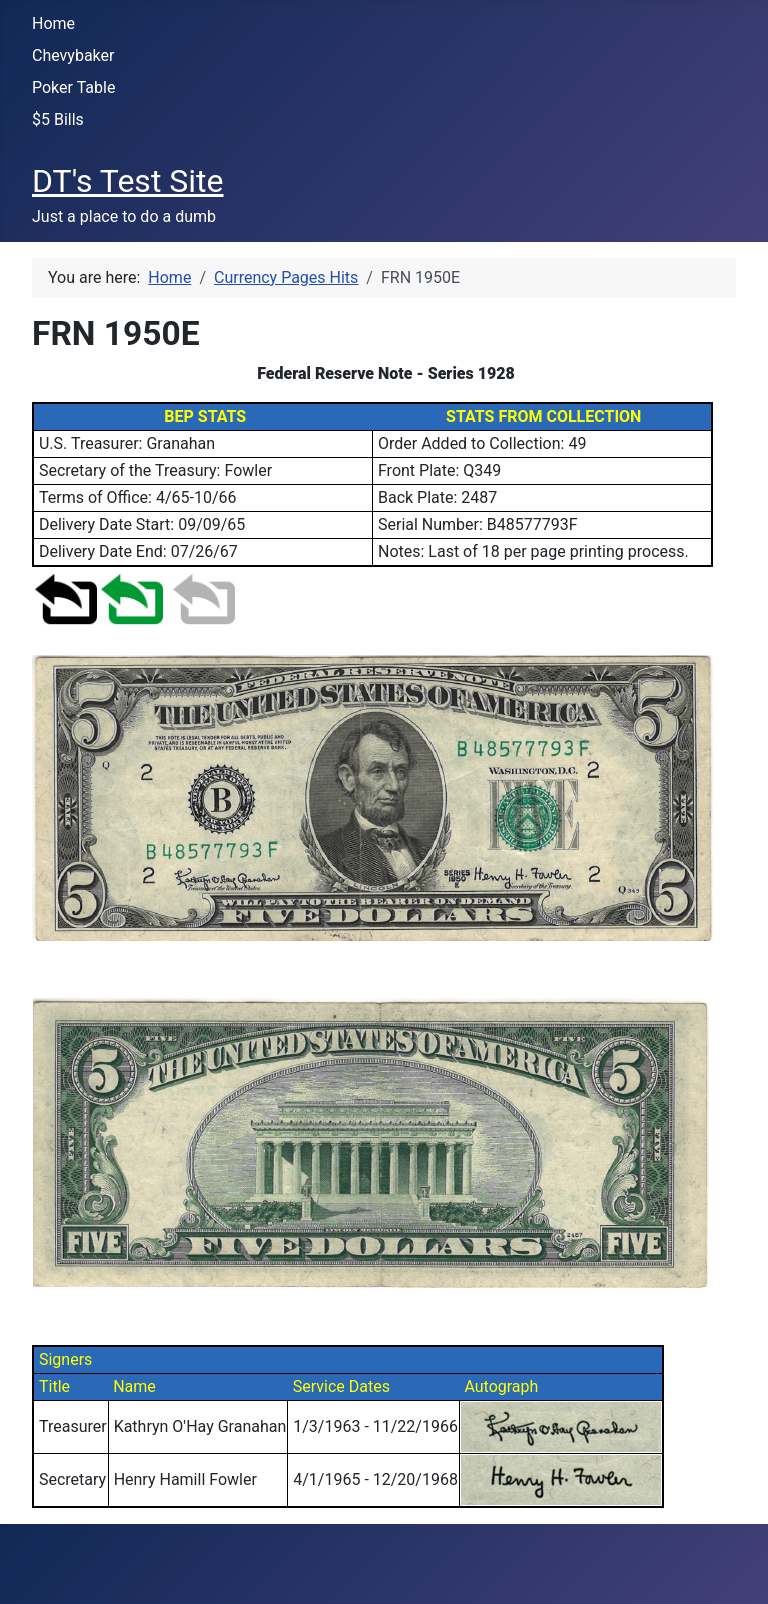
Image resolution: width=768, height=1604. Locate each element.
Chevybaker (73, 55)
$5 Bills (58, 119)
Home (53, 23)
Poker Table (73, 87)
